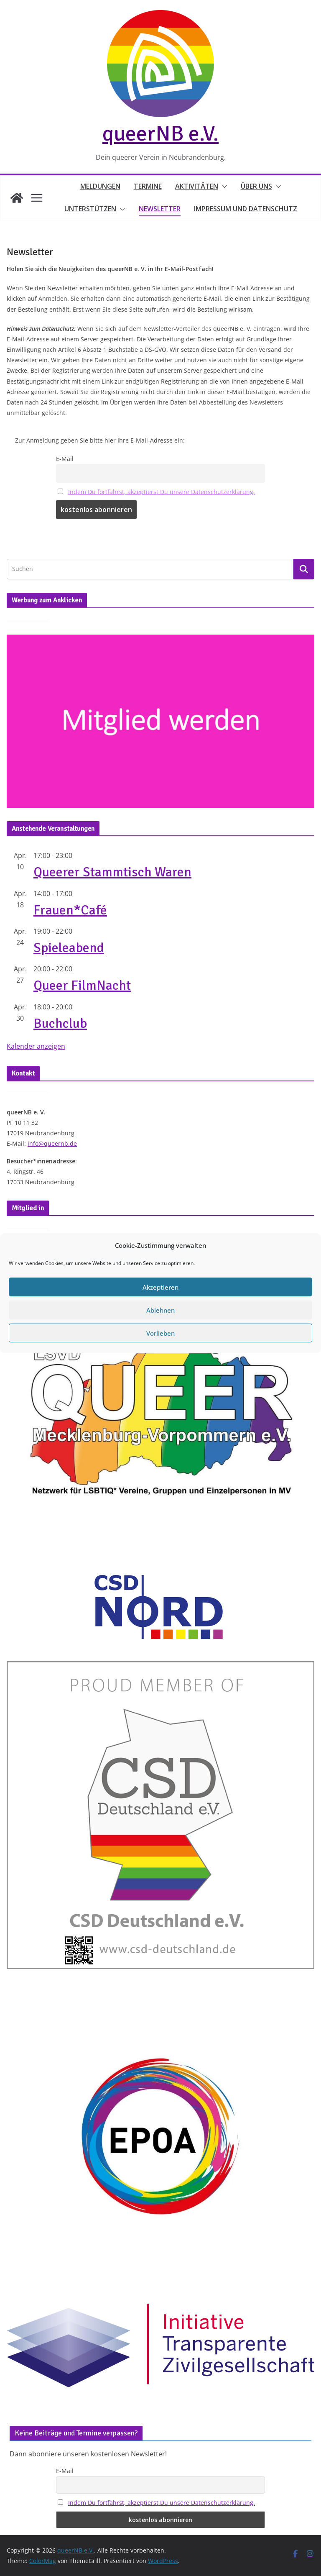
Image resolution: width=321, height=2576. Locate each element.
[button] (222, 186)
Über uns (256, 186)
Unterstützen (90, 208)
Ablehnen (160, 1358)
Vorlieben (160, 1381)
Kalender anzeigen (36, 1046)
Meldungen (100, 186)
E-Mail (65, 459)
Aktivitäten (196, 186)
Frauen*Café (70, 910)
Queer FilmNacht (82, 985)
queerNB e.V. (160, 133)
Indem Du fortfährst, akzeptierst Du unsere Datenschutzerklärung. (161, 492)
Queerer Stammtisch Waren (112, 872)
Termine (148, 186)
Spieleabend (68, 948)
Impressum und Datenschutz (245, 208)
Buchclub (60, 1023)
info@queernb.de (52, 1143)
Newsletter (160, 208)
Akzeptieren (160, 1335)
